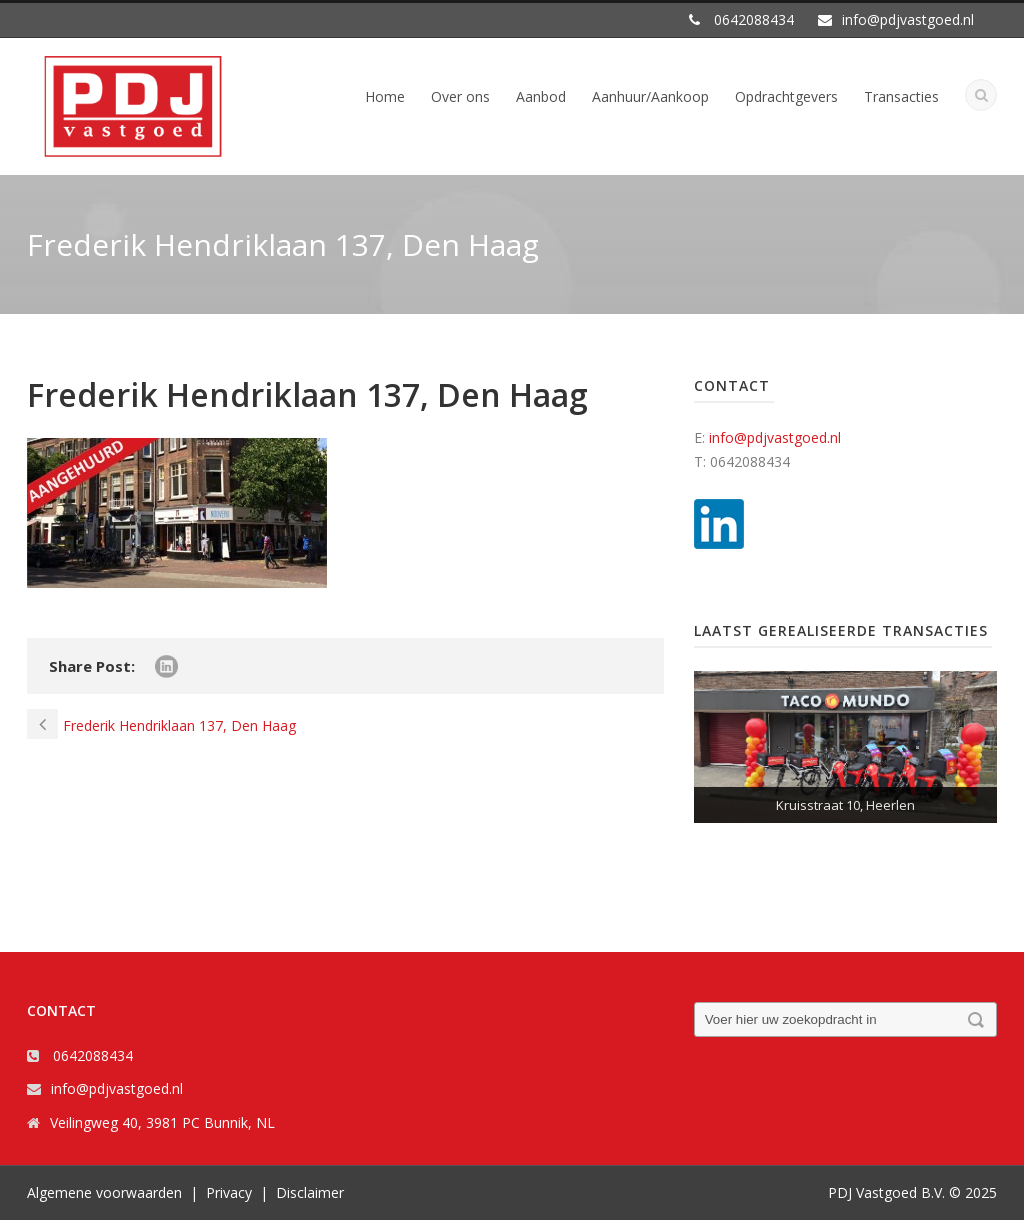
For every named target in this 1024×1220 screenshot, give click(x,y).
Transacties (901, 96)
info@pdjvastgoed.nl (775, 437)
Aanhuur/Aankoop (650, 96)
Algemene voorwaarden (104, 1192)
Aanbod (541, 96)
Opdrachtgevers (786, 96)
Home (385, 96)
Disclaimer (310, 1192)
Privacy (229, 1192)
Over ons (460, 96)
